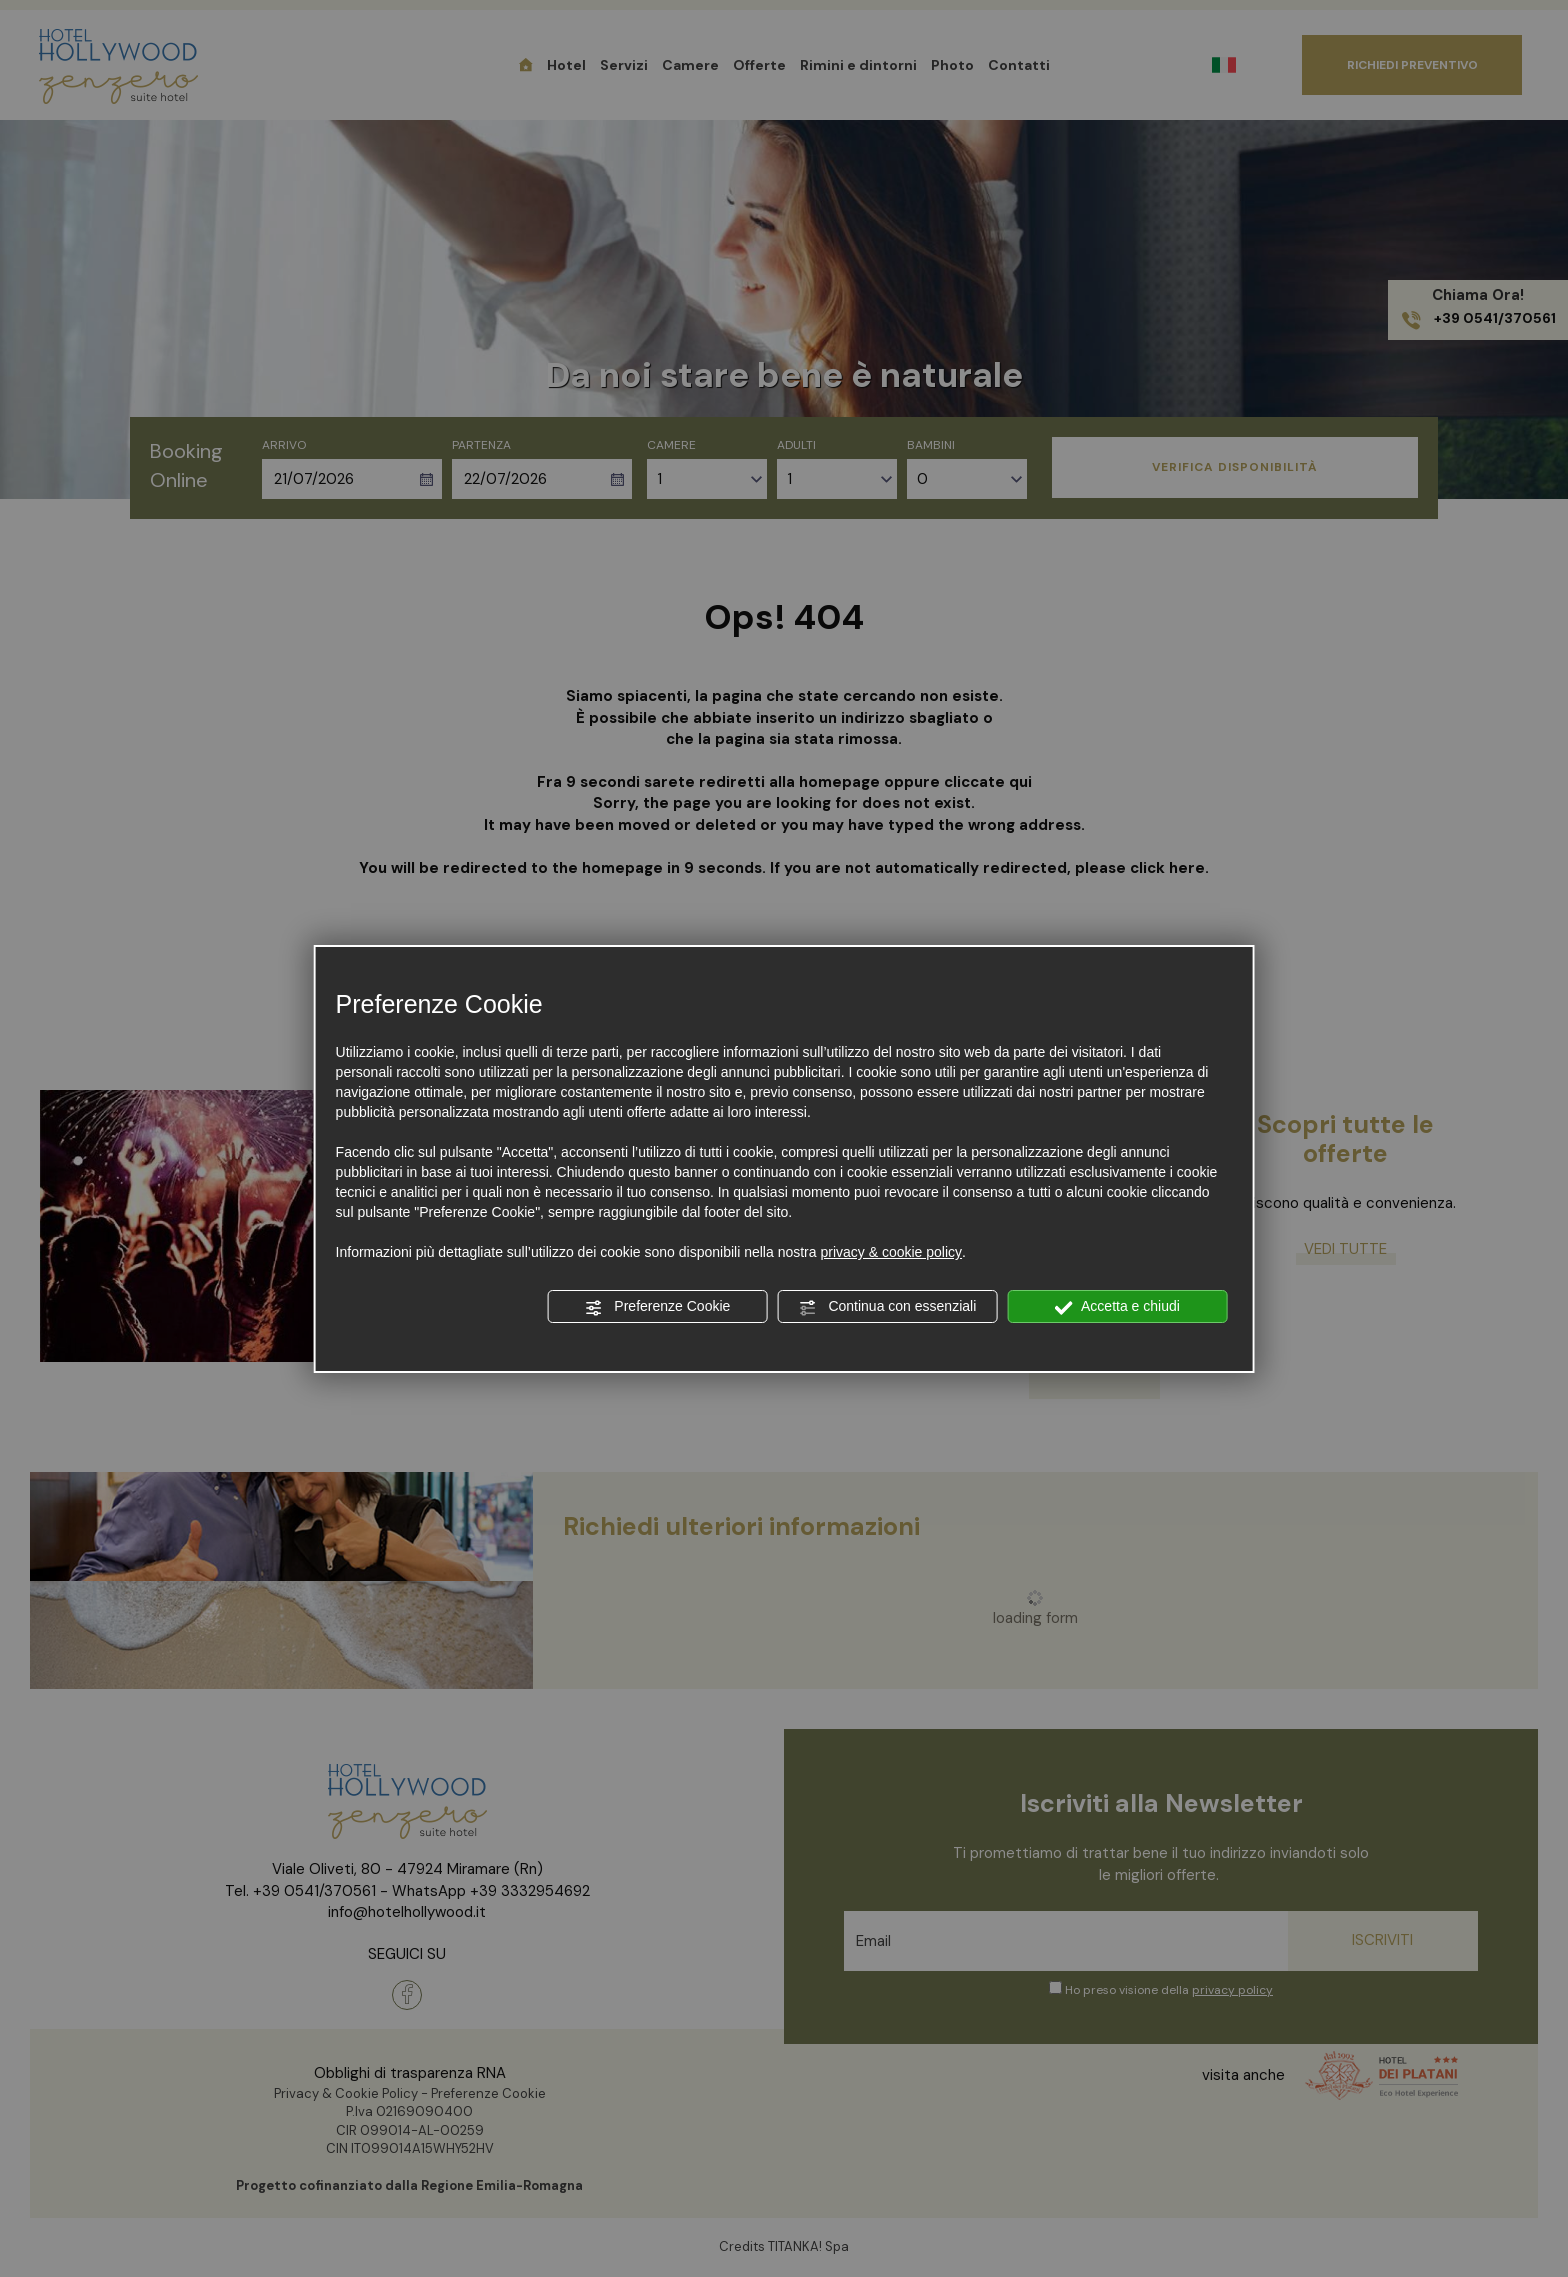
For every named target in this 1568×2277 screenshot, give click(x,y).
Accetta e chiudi (1117, 1307)
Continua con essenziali (888, 1307)
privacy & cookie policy (891, 1252)
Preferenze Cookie (657, 1307)
